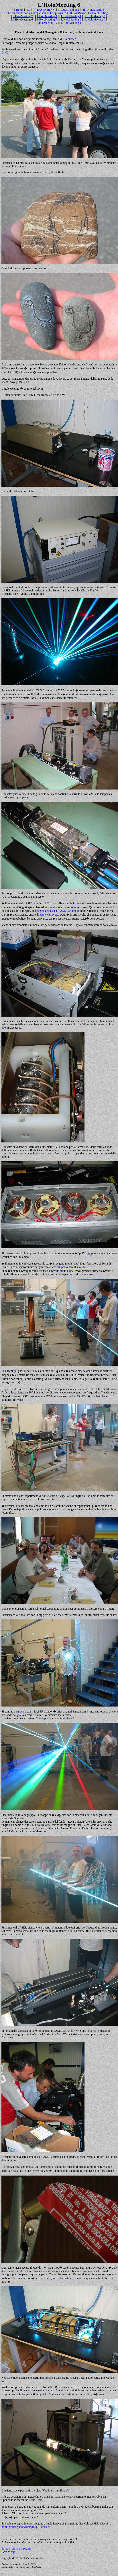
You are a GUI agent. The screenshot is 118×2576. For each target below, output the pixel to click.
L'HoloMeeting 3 (47, 16)
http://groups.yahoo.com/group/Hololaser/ (25, 2526)
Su (28, 9)
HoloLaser (69, 38)
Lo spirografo (58, 13)
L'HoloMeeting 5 (95, 16)
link (3, 910)
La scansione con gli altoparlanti (27, 13)
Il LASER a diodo (68, 9)
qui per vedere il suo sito (71, 1267)
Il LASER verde (92, 9)
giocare (21, 1711)
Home (19, 9)
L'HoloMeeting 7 (47, 19)
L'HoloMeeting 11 (71, 22)
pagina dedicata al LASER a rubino (57, 910)
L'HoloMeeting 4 (71, 16)
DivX (4, 52)
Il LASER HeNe (44, 9)
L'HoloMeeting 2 (23, 16)
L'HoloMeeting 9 (95, 19)
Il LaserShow (78, 13)
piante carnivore (48, 914)
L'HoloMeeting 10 (46, 22)
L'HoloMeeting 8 (71, 19)
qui (89, 1253)
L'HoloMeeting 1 (100, 13)
